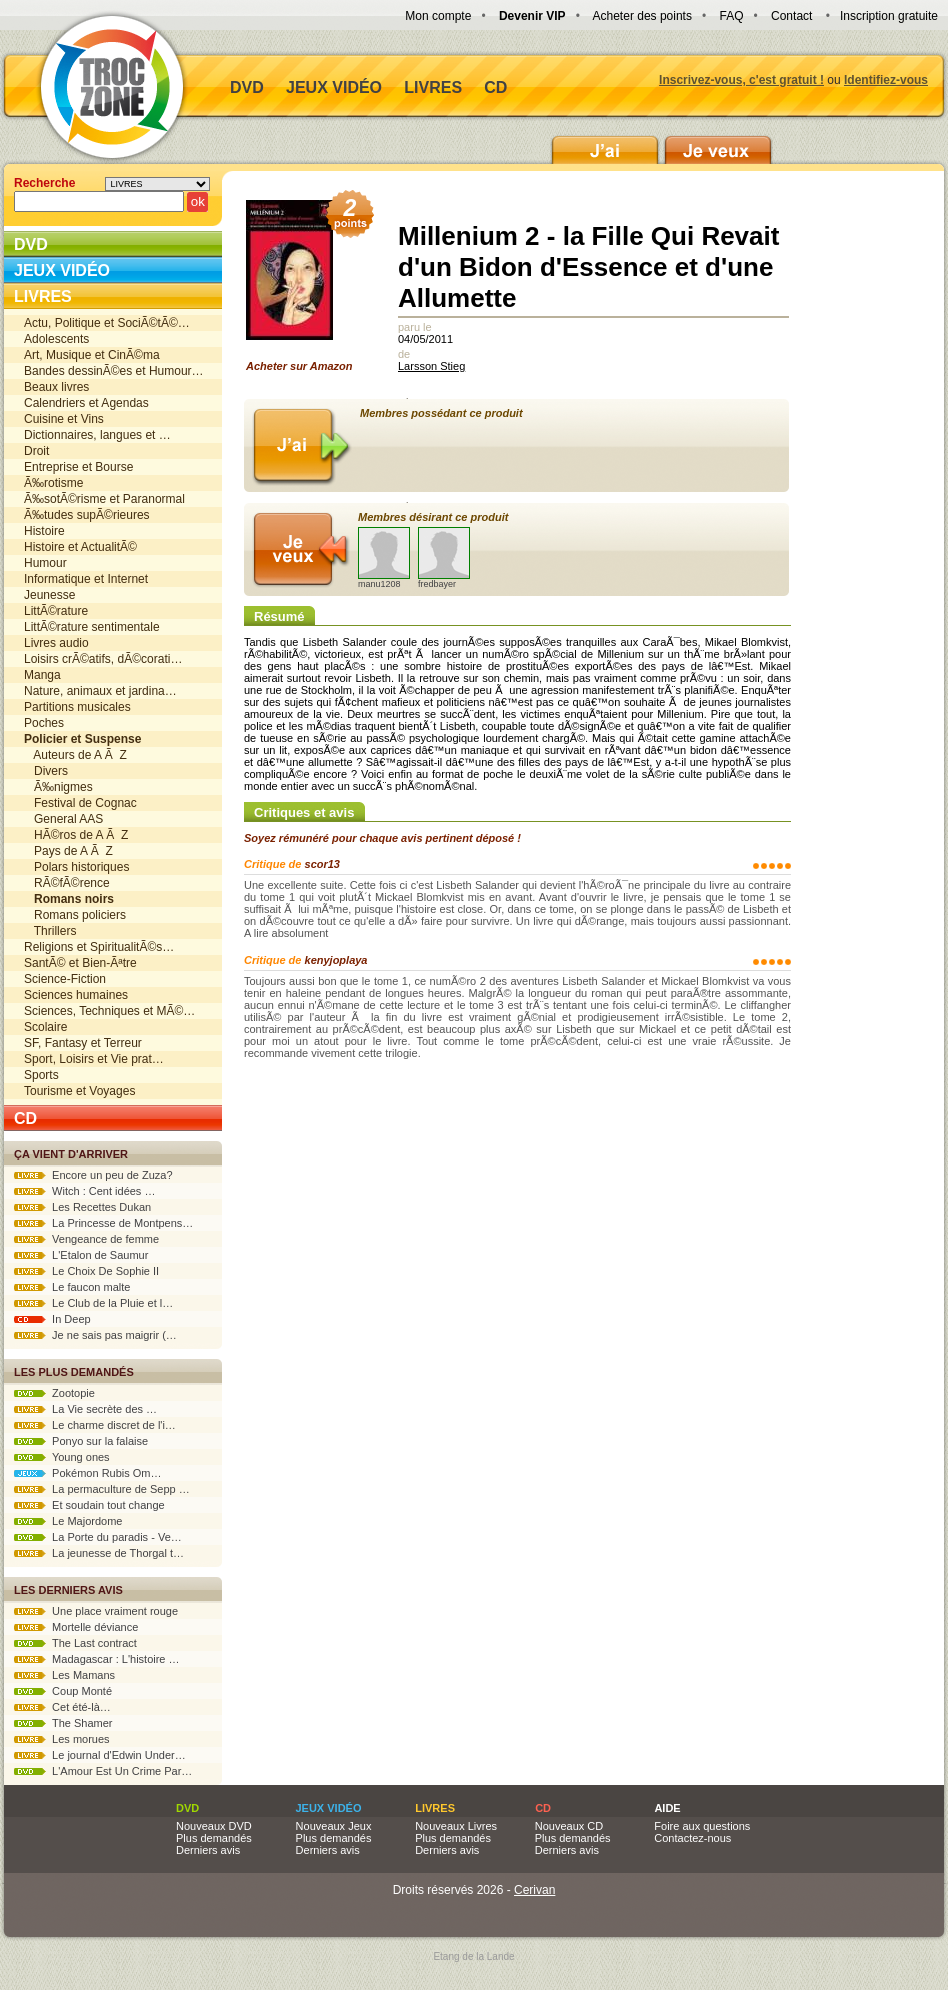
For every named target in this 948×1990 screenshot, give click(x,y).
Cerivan (534, 1890)
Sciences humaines (76, 995)
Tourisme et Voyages (79, 1091)
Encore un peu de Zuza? (93, 1175)
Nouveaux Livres (456, 1826)
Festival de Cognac (80, 803)
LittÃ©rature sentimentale (92, 627)
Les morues (62, 1739)
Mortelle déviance (76, 1627)
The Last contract (75, 1643)
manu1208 (384, 558)
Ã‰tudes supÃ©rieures (87, 515)
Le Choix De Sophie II (86, 1271)
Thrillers (50, 931)
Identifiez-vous (886, 80)
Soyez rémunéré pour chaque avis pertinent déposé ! (382, 838)
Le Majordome (68, 1521)
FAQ (731, 16)
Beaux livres (56, 387)
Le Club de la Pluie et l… (93, 1303)
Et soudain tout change (89, 1505)
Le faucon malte (72, 1287)
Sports (41, 1075)
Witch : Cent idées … (84, 1191)
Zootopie (54, 1393)
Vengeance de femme (86, 1239)
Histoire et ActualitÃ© (80, 547)
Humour (45, 563)
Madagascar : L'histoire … (97, 1659)
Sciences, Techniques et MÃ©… (109, 1011)
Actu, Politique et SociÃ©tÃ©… (107, 323)
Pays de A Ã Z (68, 851)
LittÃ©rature (56, 611)
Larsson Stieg (431, 366)
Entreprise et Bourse (78, 467)
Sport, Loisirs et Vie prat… (94, 1059)
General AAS (63, 819)
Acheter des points (642, 16)
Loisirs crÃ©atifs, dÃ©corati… (103, 659)
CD (495, 87)
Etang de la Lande (473, 1956)
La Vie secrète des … (85, 1409)
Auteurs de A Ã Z (75, 755)
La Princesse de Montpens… (103, 1223)
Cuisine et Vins (64, 419)
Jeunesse (49, 595)
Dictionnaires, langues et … (97, 435)
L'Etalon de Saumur (81, 1255)
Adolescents (56, 339)
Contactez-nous (692, 1838)
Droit (36, 451)
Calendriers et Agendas (86, 403)
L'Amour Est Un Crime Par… (103, 1771)
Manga (42, 675)
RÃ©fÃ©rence (67, 883)
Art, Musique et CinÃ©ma (92, 355)
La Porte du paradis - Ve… (98, 1537)
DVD (247, 87)
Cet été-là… (62, 1707)
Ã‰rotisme (53, 483)
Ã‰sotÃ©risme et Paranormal (104, 499)
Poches (44, 723)
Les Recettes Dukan (82, 1207)
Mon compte (438, 16)
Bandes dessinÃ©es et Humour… (114, 371)
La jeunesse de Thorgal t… (99, 1553)
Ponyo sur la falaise (81, 1441)
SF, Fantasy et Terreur (83, 1043)
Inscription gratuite (889, 16)
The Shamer (63, 1723)
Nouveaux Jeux (334, 1826)
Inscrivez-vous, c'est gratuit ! (741, 80)
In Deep (52, 1319)
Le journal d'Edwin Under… (100, 1755)
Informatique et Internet (86, 579)
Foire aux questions (702, 1826)
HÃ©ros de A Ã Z (76, 835)
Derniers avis (208, 1850)
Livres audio (56, 643)
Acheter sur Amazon (306, 286)
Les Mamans (64, 1675)
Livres (433, 87)
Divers (46, 771)
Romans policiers (75, 915)
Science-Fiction (65, 979)
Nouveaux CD (569, 1826)
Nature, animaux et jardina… (100, 691)
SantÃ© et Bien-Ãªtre (80, 963)
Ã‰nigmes (58, 787)
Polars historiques (76, 867)
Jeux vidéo (334, 87)
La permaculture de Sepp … (102, 1489)
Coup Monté (63, 1691)
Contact (791, 16)
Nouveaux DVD (214, 1826)
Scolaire (45, 1027)
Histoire (44, 531)
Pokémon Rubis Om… (88, 1473)
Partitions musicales (77, 707)
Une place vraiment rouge (96, 1611)
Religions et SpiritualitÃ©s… (99, 947)
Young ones (62, 1457)
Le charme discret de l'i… (95, 1425)
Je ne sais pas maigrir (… (95, 1335)
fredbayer (444, 558)
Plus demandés (214, 1838)
